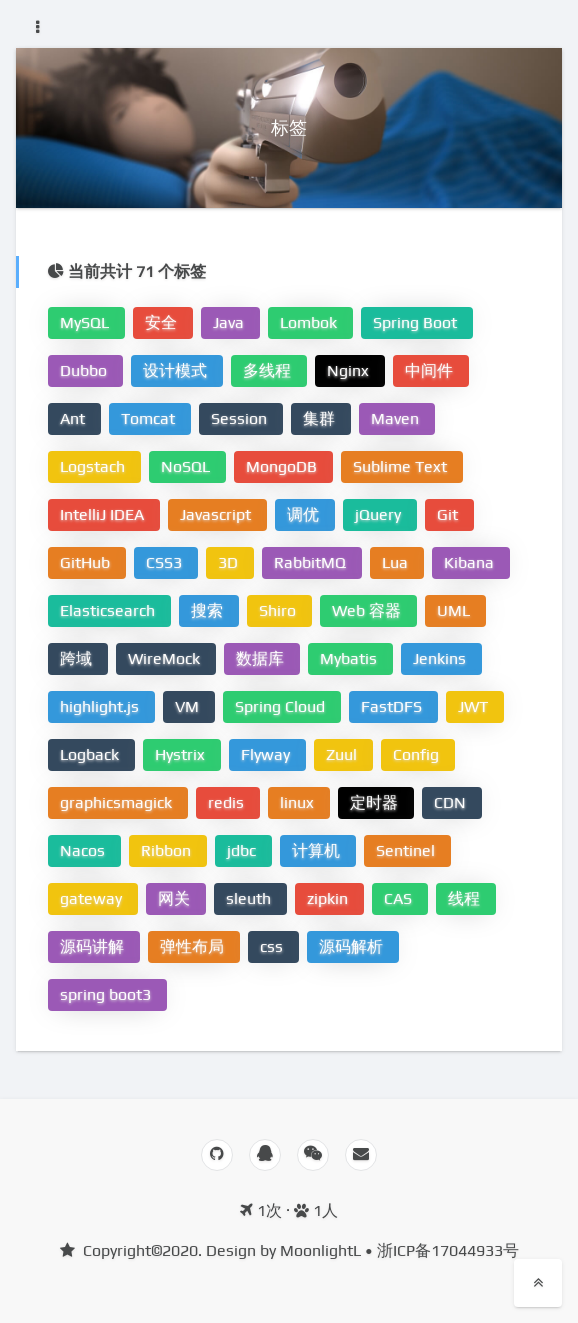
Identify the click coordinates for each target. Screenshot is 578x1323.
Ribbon (168, 850)
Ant (74, 418)
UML (455, 610)
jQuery (380, 514)
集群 (321, 418)
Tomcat (150, 418)
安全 (163, 322)
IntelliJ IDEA (104, 514)
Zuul (343, 754)
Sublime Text (402, 466)
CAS (400, 898)
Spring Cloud (282, 706)
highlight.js (101, 706)
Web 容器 (368, 610)
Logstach (94, 466)
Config (418, 754)
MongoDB (283, 466)
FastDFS (393, 706)
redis (228, 802)
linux (299, 802)
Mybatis (350, 658)
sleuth (250, 898)
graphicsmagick (118, 802)
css (273, 946)
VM (189, 706)
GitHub (87, 562)
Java (230, 322)
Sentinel (407, 850)
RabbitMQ (312, 562)
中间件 (431, 370)
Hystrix (182, 754)
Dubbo (85, 370)
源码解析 (353, 946)
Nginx (350, 370)
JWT (475, 706)
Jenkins (441, 658)
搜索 (209, 610)
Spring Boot (417, 322)
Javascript (217, 514)
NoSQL (187, 466)
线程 (466, 898)
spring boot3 (107, 994)
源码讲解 (94, 946)
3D (230, 562)
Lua (397, 562)
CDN (452, 802)
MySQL (86, 322)
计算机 (318, 850)
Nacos (84, 850)
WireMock (166, 658)
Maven (397, 418)
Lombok (310, 322)
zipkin (329, 898)
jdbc (243, 850)
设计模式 (177, 370)
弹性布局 (194, 946)
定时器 (376, 802)
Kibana (471, 562)
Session (241, 418)
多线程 (269, 370)
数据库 (262, 658)
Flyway (267, 754)
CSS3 (166, 562)
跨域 (78, 658)
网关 (176, 898)
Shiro (279, 610)
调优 (305, 514)
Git (449, 514)
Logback (91, 754)
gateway (93, 898)
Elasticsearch (109, 610)
